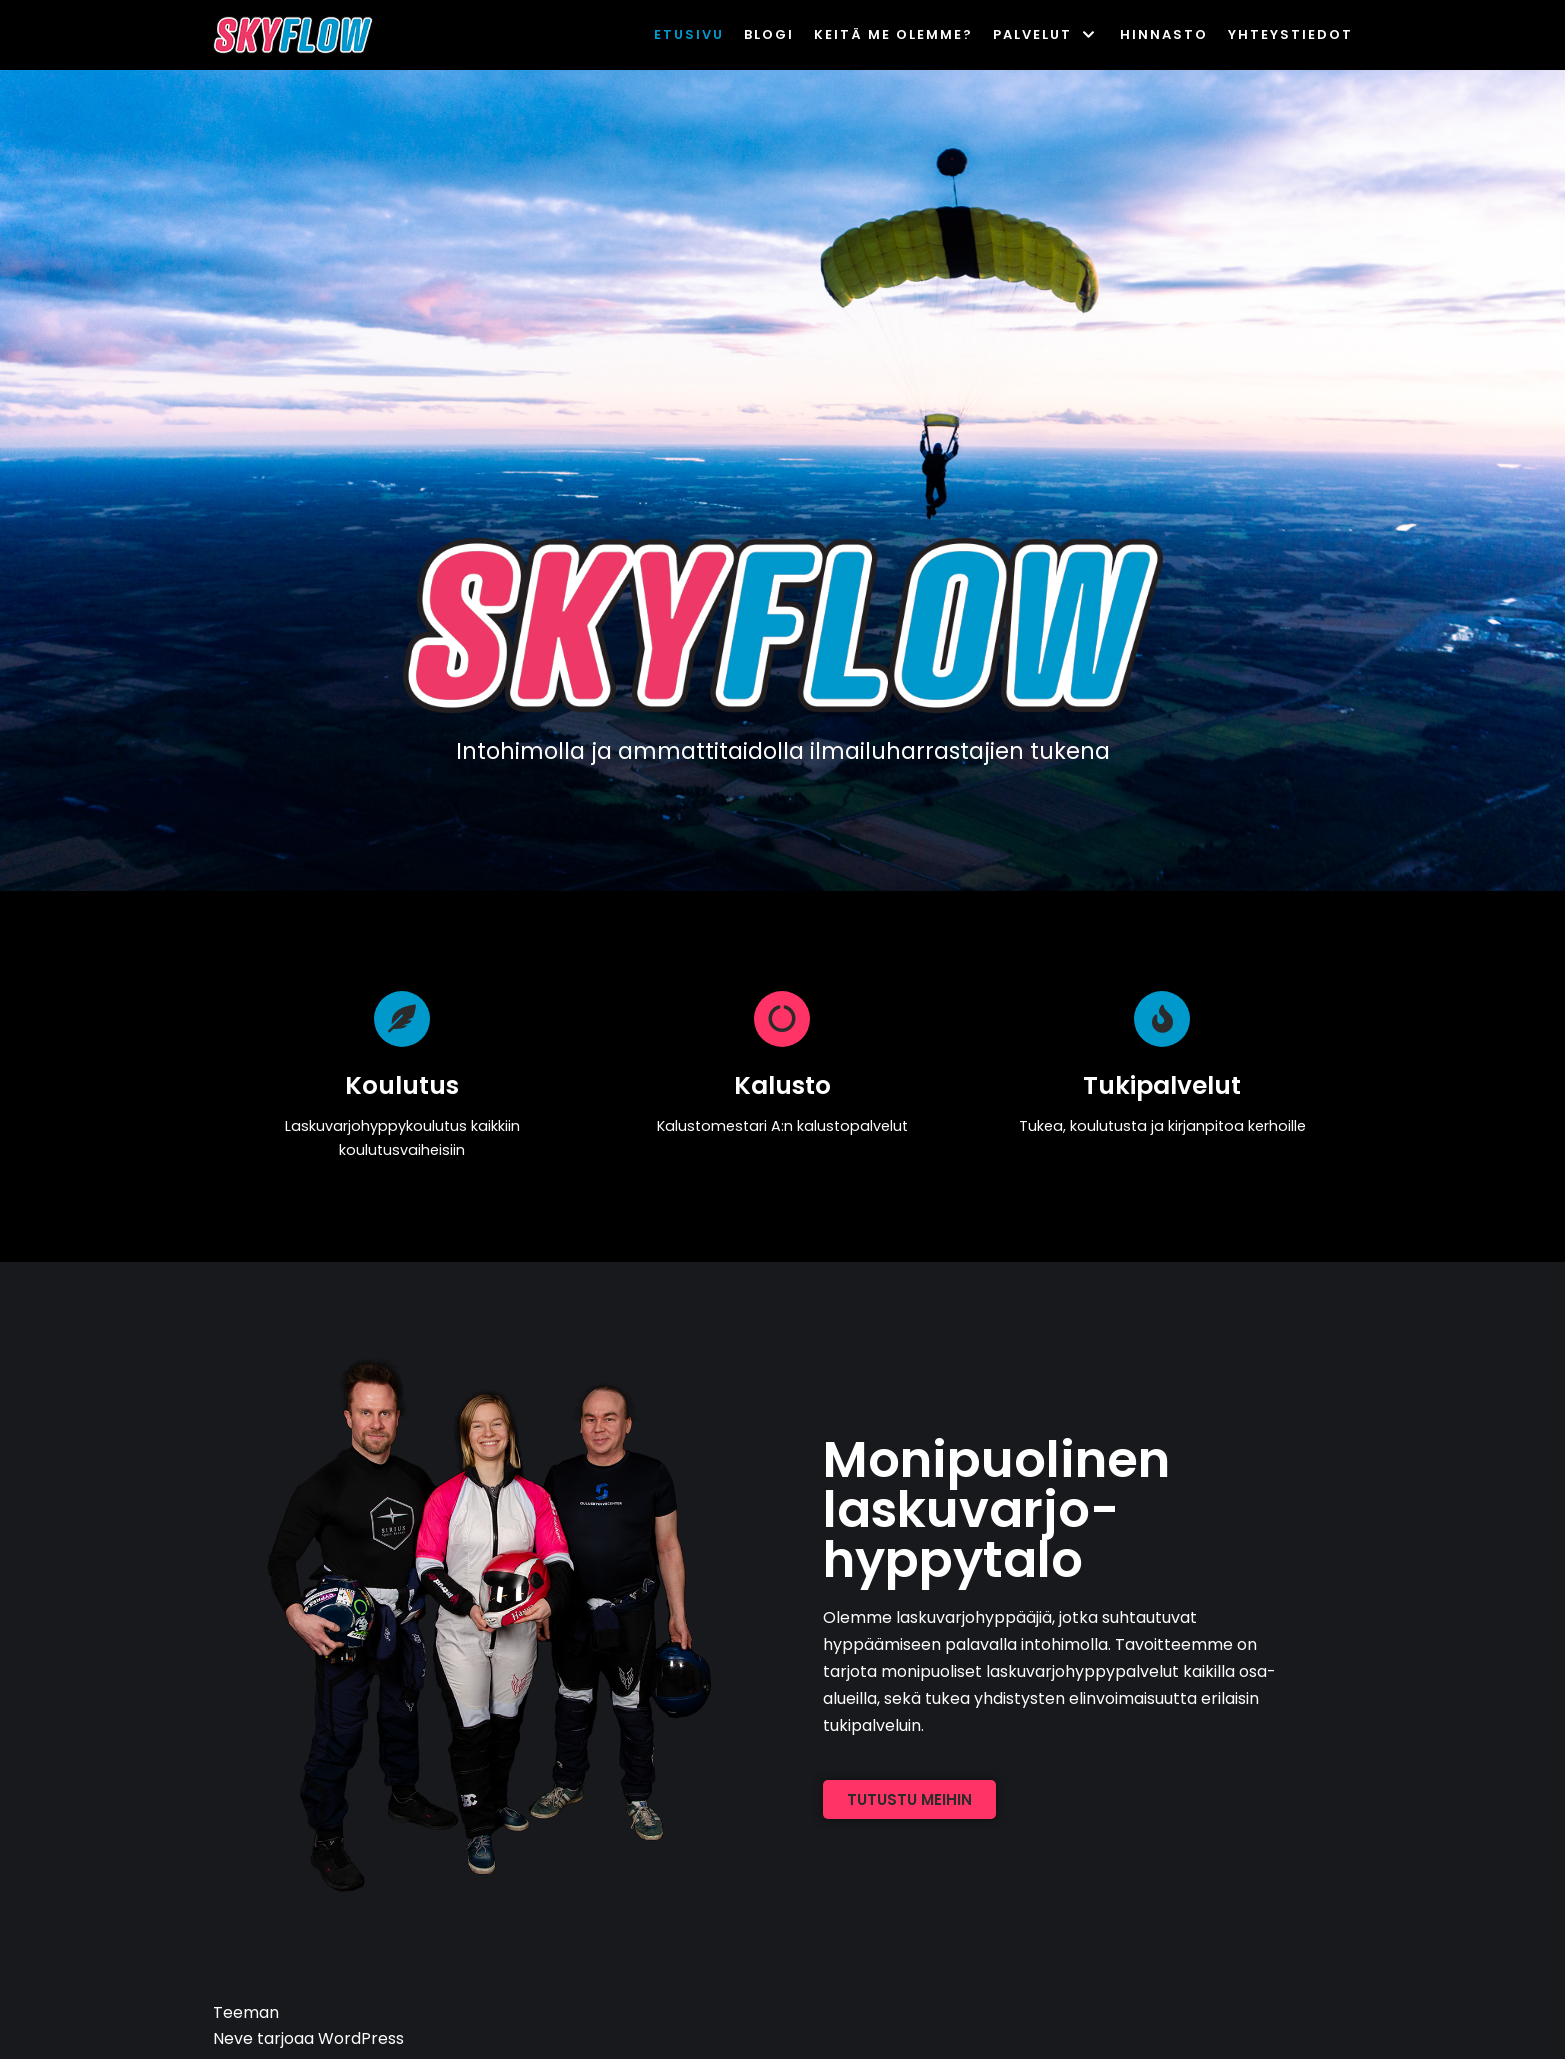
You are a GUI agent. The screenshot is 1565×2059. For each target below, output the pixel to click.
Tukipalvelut (1162, 1085)
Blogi (769, 34)
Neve (233, 2038)
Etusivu (689, 34)
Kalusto (782, 1085)
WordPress (361, 2038)
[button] (909, 1799)
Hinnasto (1164, 34)
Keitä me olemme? (893, 34)
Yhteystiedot (1290, 34)
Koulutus (402, 1085)
